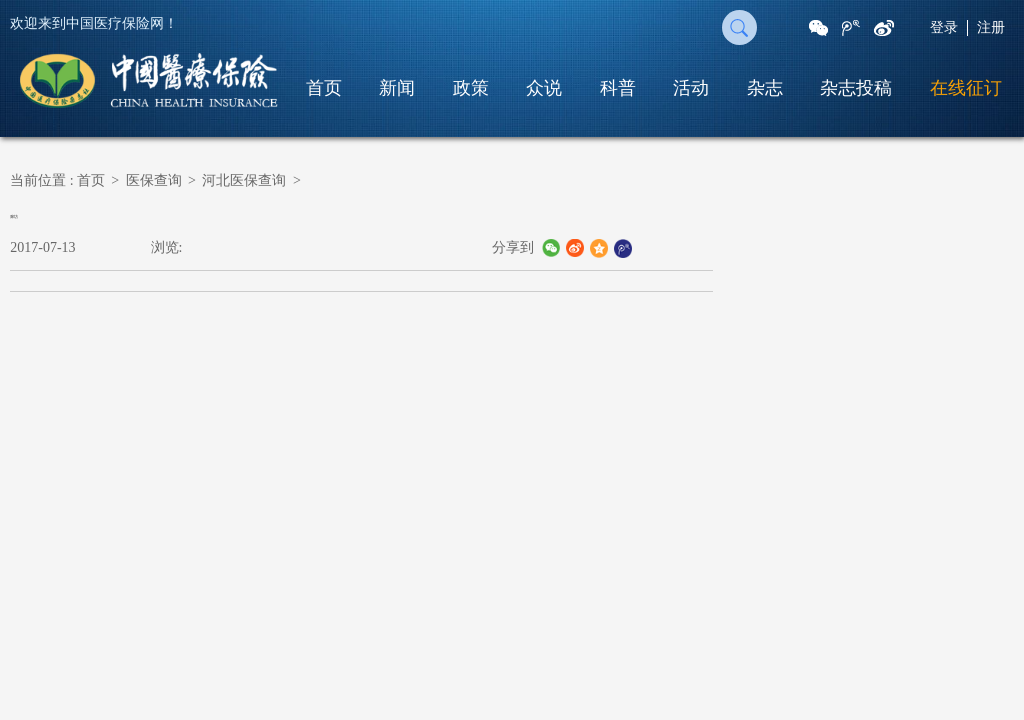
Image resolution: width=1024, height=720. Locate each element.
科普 (618, 88)
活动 (691, 88)
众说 (544, 88)
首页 (324, 88)
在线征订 (966, 88)
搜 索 (739, 27)
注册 (991, 27)
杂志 (765, 88)
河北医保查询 (244, 180)
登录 (944, 27)
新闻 (397, 88)
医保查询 (154, 180)
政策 (471, 88)
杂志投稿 (856, 88)
